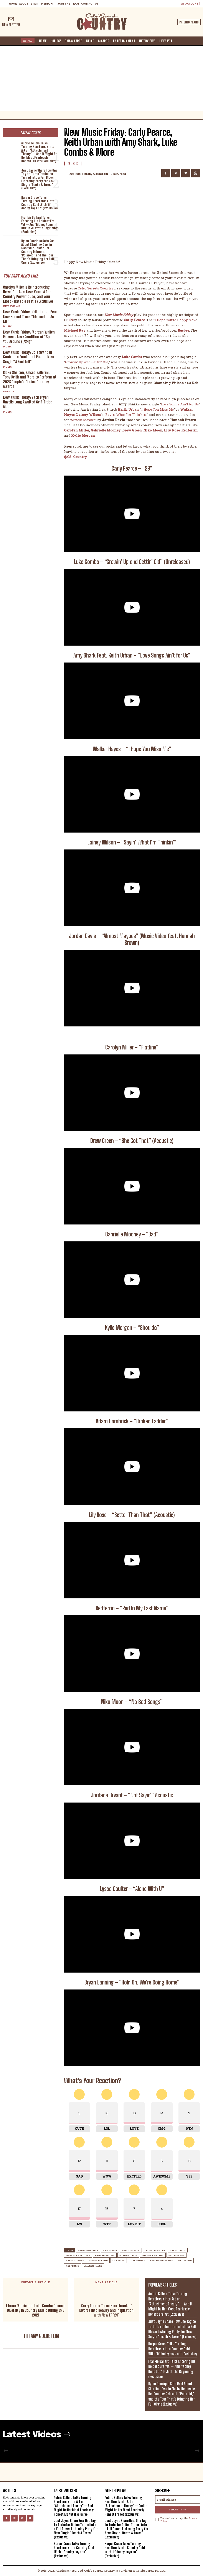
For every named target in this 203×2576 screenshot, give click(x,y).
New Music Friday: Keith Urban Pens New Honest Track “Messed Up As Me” (30, 316)
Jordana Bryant (153, 2255)
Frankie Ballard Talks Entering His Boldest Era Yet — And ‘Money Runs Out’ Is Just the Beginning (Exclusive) (39, 224)
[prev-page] (6, 2451)
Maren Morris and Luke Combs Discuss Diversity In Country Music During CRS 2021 (35, 2310)
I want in (177, 2509)
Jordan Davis (128, 2255)
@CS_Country (75, 456)
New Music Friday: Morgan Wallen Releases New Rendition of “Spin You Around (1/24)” (29, 337)
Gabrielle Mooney (78, 2255)
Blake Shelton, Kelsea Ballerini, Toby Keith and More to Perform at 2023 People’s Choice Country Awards (29, 379)
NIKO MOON (185, 2260)
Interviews (11, 306)
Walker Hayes (93, 2266)
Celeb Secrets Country (95, 288)
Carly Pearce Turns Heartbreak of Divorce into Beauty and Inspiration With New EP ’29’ (106, 2310)
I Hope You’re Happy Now (175, 320)
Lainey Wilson (98, 2260)
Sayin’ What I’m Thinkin (126, 414)
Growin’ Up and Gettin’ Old (86, 362)
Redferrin (72, 2266)
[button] (178, 40)
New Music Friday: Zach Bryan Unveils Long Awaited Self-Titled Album (27, 402)
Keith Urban (176, 2255)
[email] (177, 2499)
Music (7, 326)
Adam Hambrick (88, 2250)
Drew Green (178, 2250)
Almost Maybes (83, 420)
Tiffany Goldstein (95, 173)
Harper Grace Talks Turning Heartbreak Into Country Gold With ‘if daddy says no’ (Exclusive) (39, 202)
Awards (8, 391)
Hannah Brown (105, 2255)
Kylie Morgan (75, 2260)
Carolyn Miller (155, 2250)
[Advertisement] (101, 78)
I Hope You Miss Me (157, 409)
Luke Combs (137, 2260)
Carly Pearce (131, 2250)
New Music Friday (161, 2260)
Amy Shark (110, 2250)
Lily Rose (118, 2260)
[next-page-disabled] (197, 2451)
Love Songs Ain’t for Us (180, 404)
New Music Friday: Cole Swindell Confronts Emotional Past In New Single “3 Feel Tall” (28, 357)
